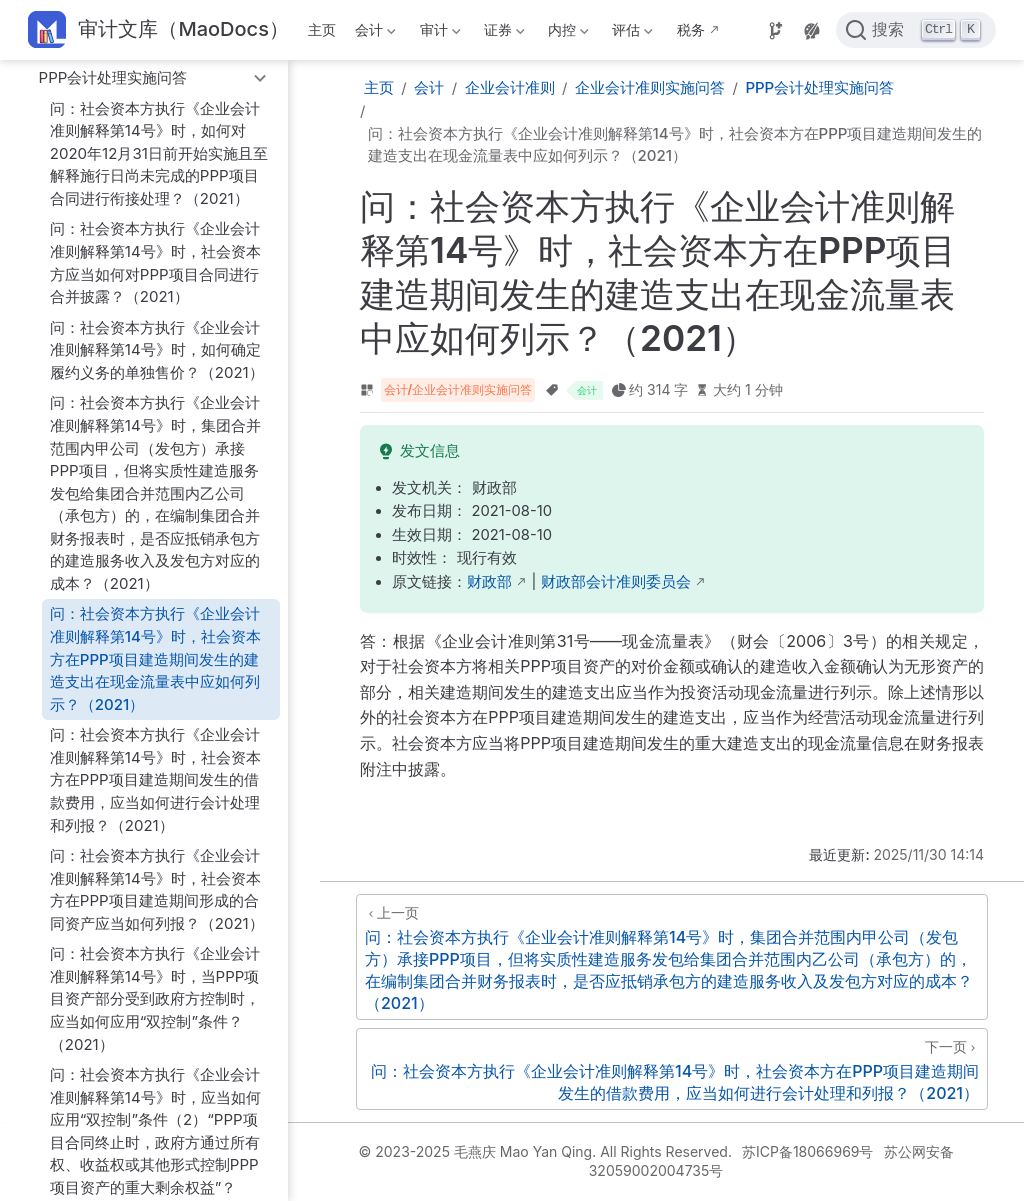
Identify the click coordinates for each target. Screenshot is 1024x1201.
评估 (631, 33)
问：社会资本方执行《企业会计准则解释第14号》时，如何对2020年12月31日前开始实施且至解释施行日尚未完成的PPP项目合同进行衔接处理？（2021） (159, 153)
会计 (374, 33)
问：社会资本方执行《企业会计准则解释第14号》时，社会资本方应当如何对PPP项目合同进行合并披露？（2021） (155, 262)
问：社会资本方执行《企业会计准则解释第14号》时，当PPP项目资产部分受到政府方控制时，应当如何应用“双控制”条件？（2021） (155, 998)
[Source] (776, 31)
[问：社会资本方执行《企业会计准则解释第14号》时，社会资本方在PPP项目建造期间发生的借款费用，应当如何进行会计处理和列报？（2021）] (672, 1069)
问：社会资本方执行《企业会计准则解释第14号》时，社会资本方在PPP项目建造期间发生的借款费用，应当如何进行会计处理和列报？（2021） (155, 779)
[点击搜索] (916, 30)
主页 (322, 29)
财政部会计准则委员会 (616, 582)
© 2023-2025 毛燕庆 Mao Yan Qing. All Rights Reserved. (544, 1151)
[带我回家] (158, 30)
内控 (567, 33)
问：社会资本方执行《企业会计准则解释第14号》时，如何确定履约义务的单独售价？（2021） (157, 350)
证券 (502, 33)
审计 (438, 33)
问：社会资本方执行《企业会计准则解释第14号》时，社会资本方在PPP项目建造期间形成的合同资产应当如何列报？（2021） (157, 889)
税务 (691, 29)
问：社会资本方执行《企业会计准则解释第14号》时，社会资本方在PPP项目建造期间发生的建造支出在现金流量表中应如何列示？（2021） (155, 658)
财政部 (489, 582)
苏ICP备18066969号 (808, 1151)
